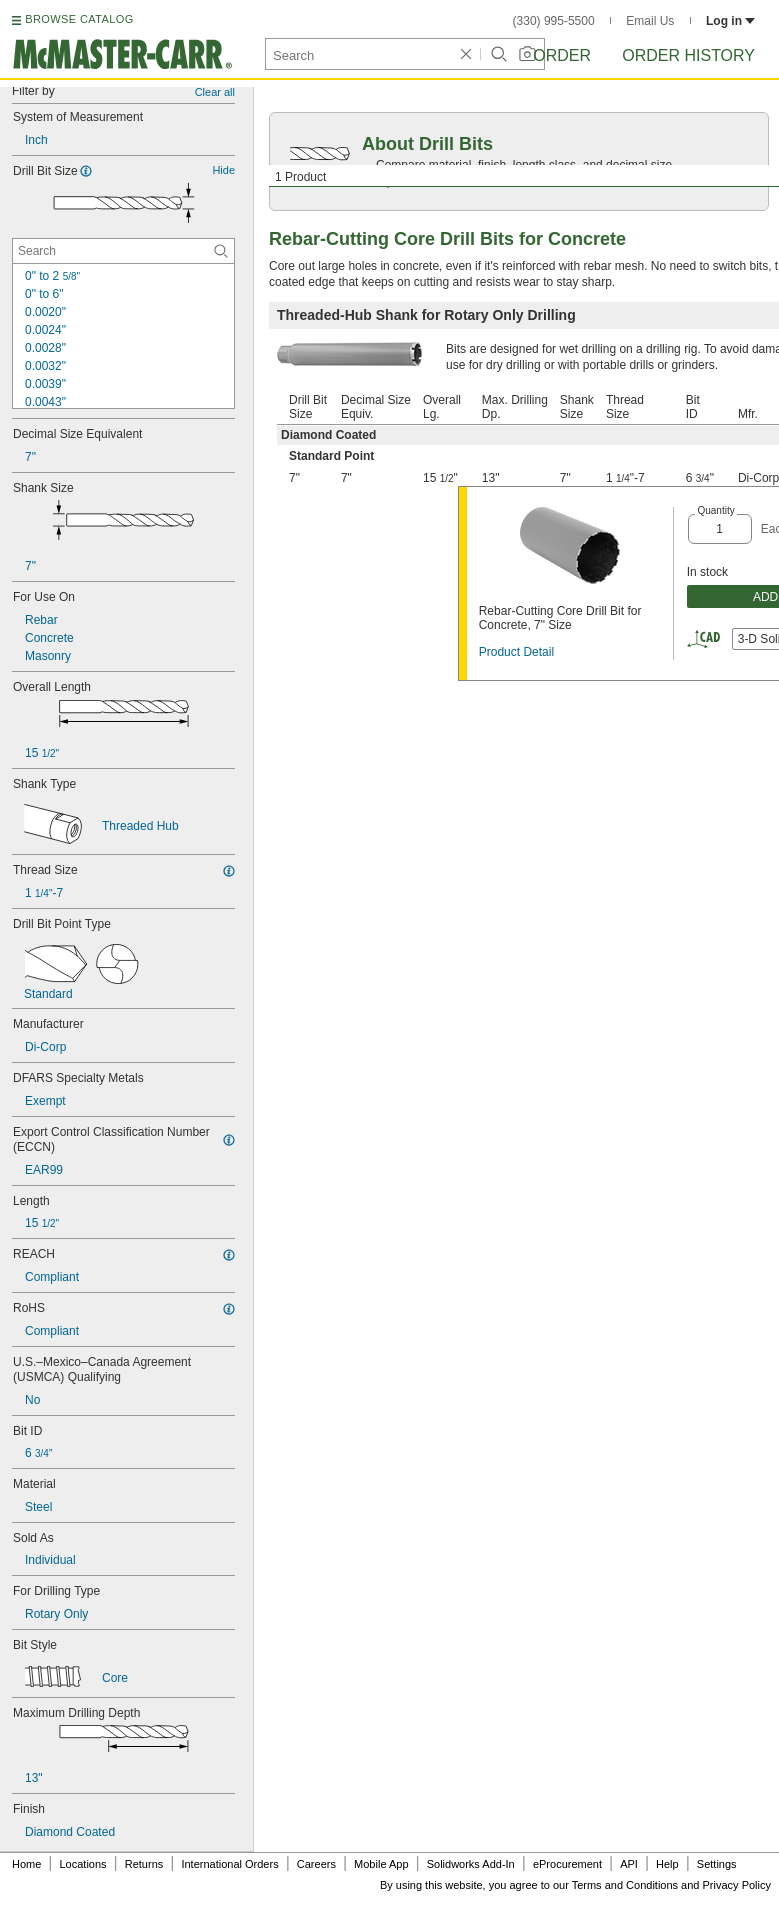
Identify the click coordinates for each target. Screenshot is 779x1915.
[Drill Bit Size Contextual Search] (123, 251)
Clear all (215, 92)
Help (667, 1864)
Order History (688, 55)
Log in (730, 21)
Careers (316, 1864)
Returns (144, 1864)
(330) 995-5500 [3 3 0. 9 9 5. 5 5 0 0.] (554, 21)
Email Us (650, 21)
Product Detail (516, 652)
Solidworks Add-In (471, 1864)
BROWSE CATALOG (79, 19)
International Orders (229, 1864)
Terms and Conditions (625, 1885)
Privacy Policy (737, 1885)
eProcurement (567, 1864)
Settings (717, 1864)
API (629, 1864)
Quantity (715, 510)
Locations (83, 1864)
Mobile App (381, 1864)
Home (26, 1864)
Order (562, 55)
